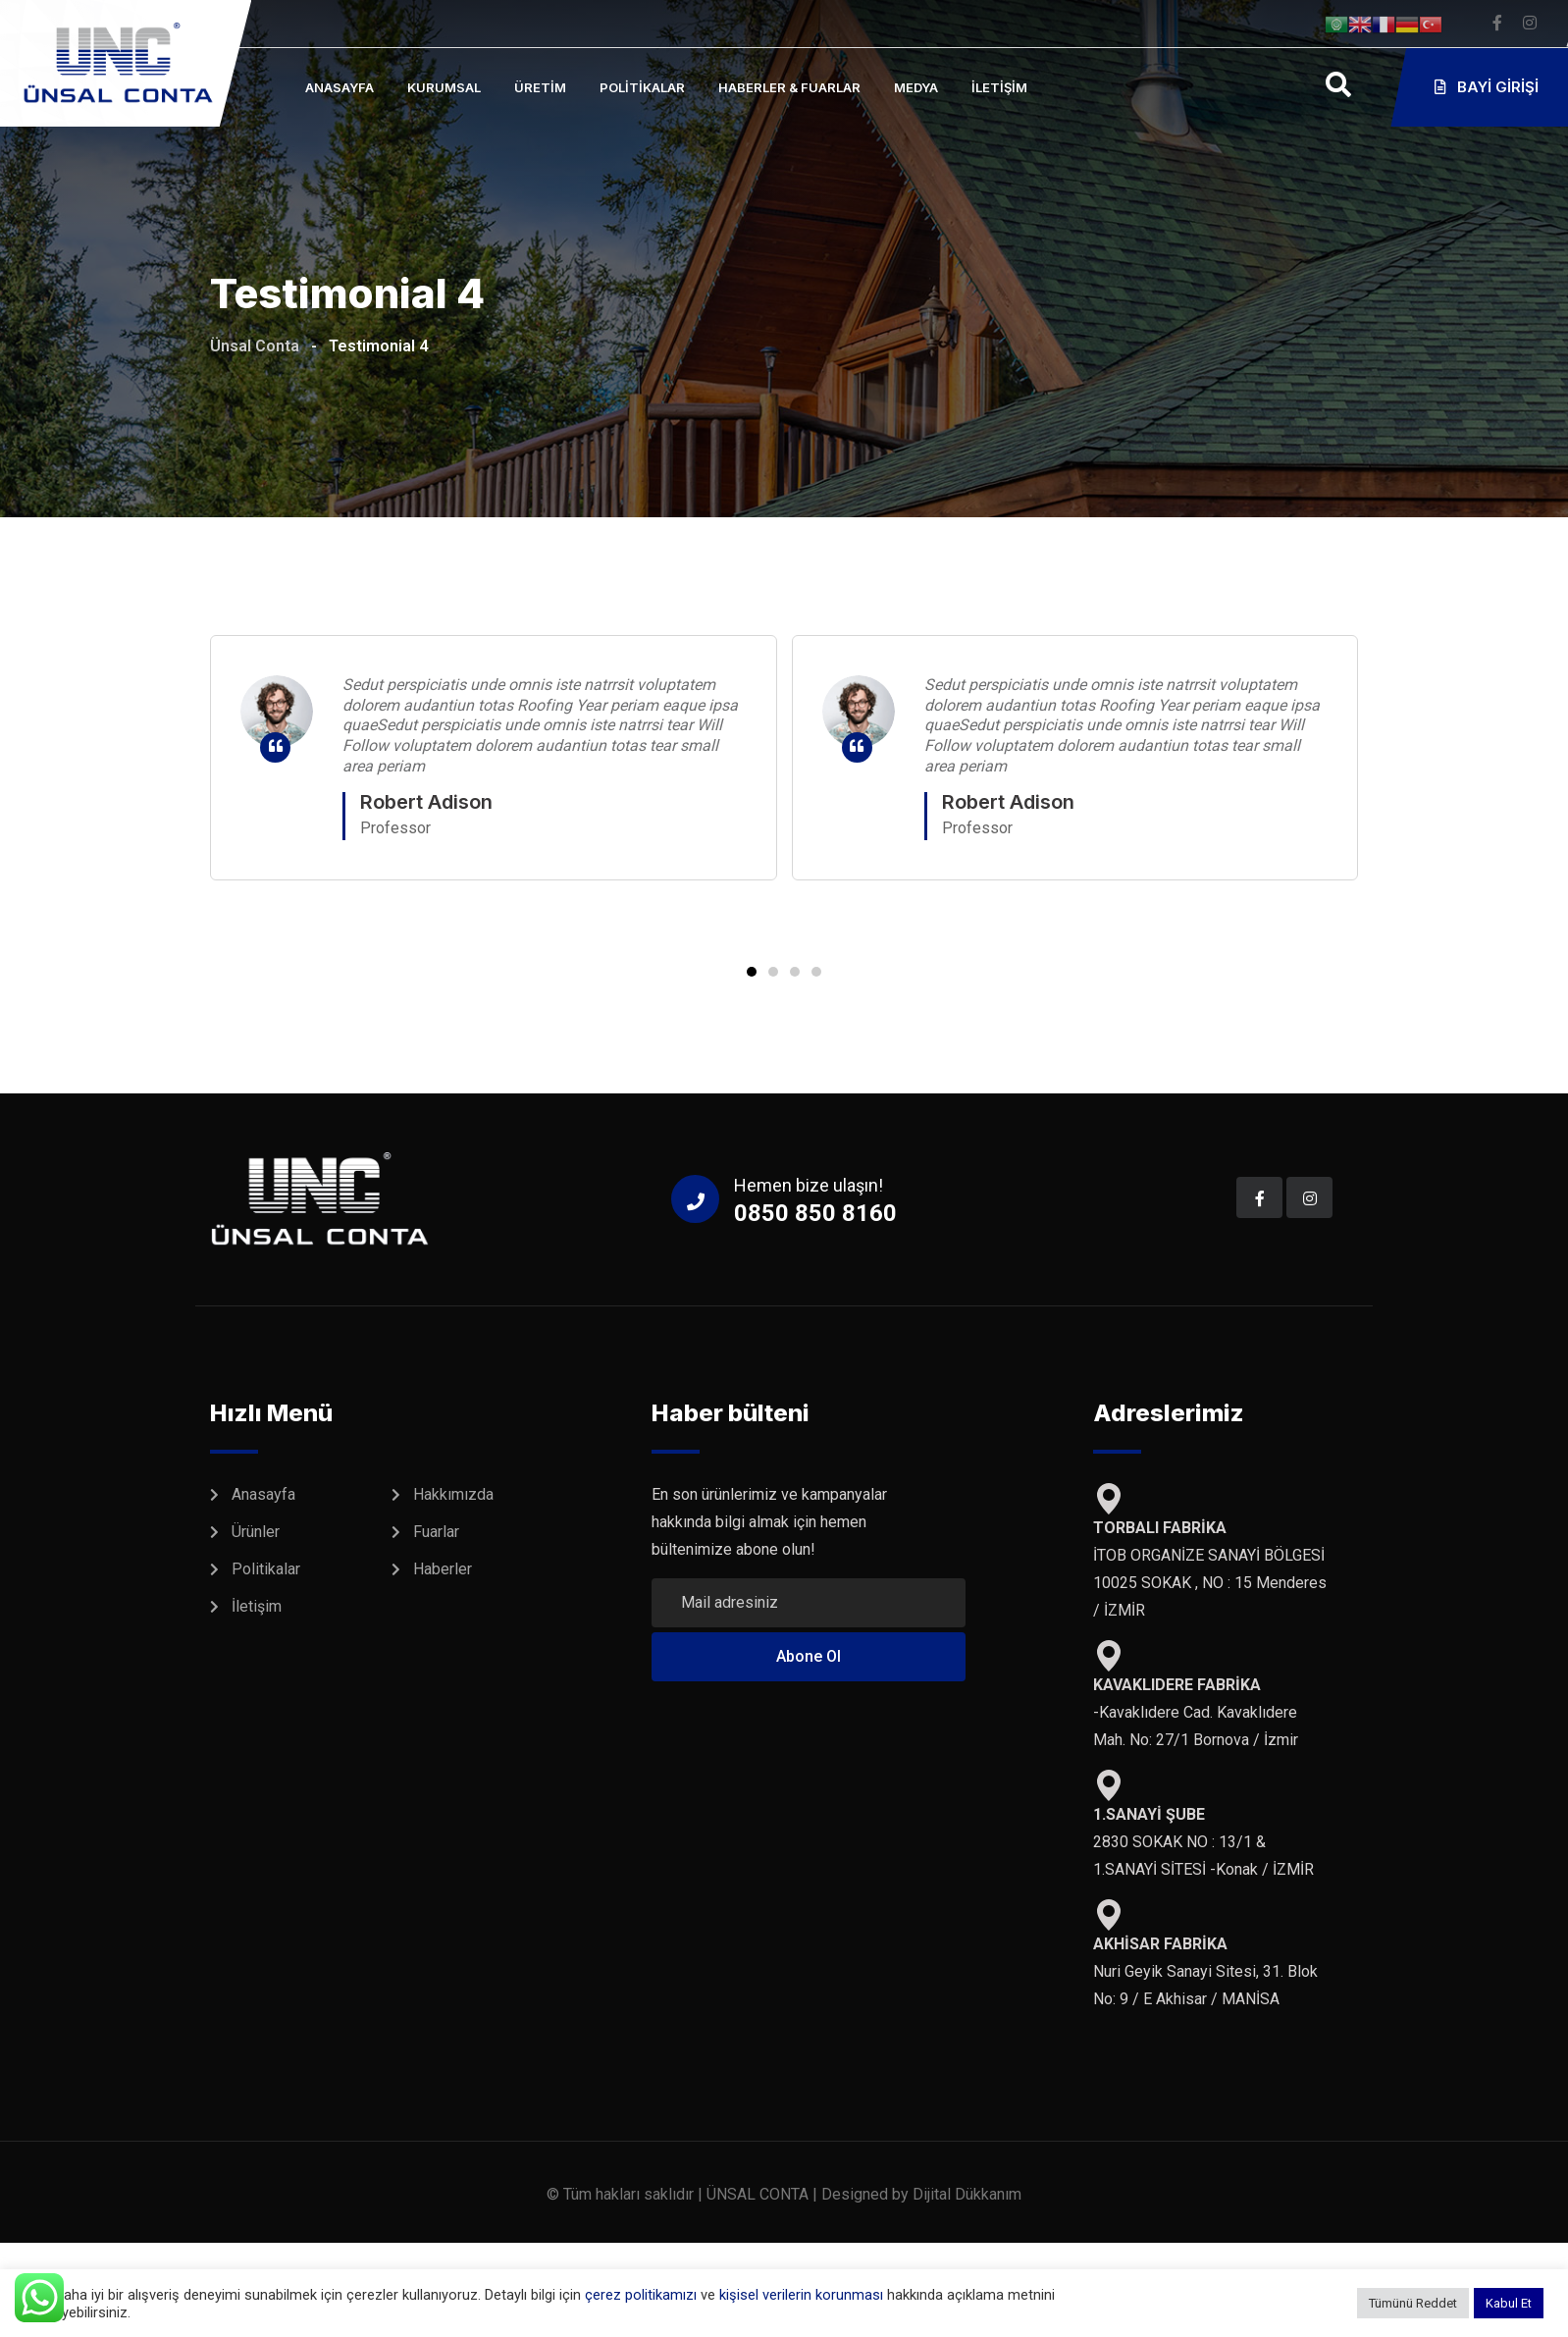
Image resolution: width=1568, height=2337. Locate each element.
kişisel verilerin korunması (803, 2295)
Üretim (540, 87)
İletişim (999, 87)
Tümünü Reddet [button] (1413, 2303)
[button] (752, 972)
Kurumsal (444, 87)
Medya (916, 87)
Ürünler (256, 1531)
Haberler (442, 1569)
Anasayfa (339, 87)
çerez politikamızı (641, 2295)
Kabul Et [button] (1509, 2303)
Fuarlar (436, 1531)
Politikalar (642, 87)
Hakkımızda (453, 1494)
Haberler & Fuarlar (789, 87)
